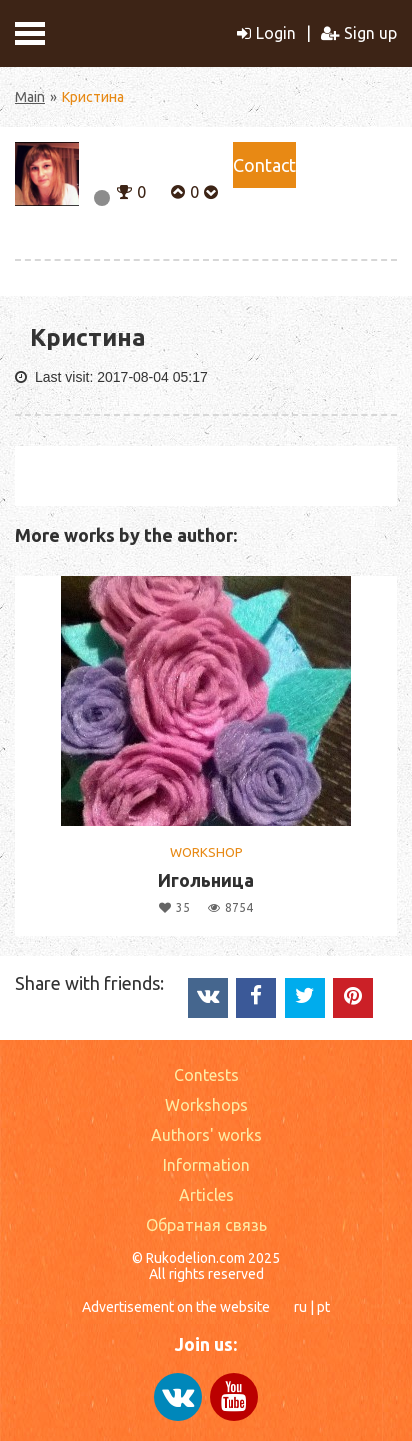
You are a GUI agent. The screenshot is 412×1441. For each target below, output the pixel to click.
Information (206, 1165)
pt (323, 1307)
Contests (206, 1075)
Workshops (206, 1105)
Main (30, 97)
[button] (124, 190)
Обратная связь (206, 1225)
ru (300, 1307)
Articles (206, 1195)
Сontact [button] (264, 165)
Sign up (359, 33)
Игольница (206, 880)
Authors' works (206, 1135)
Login (266, 33)
